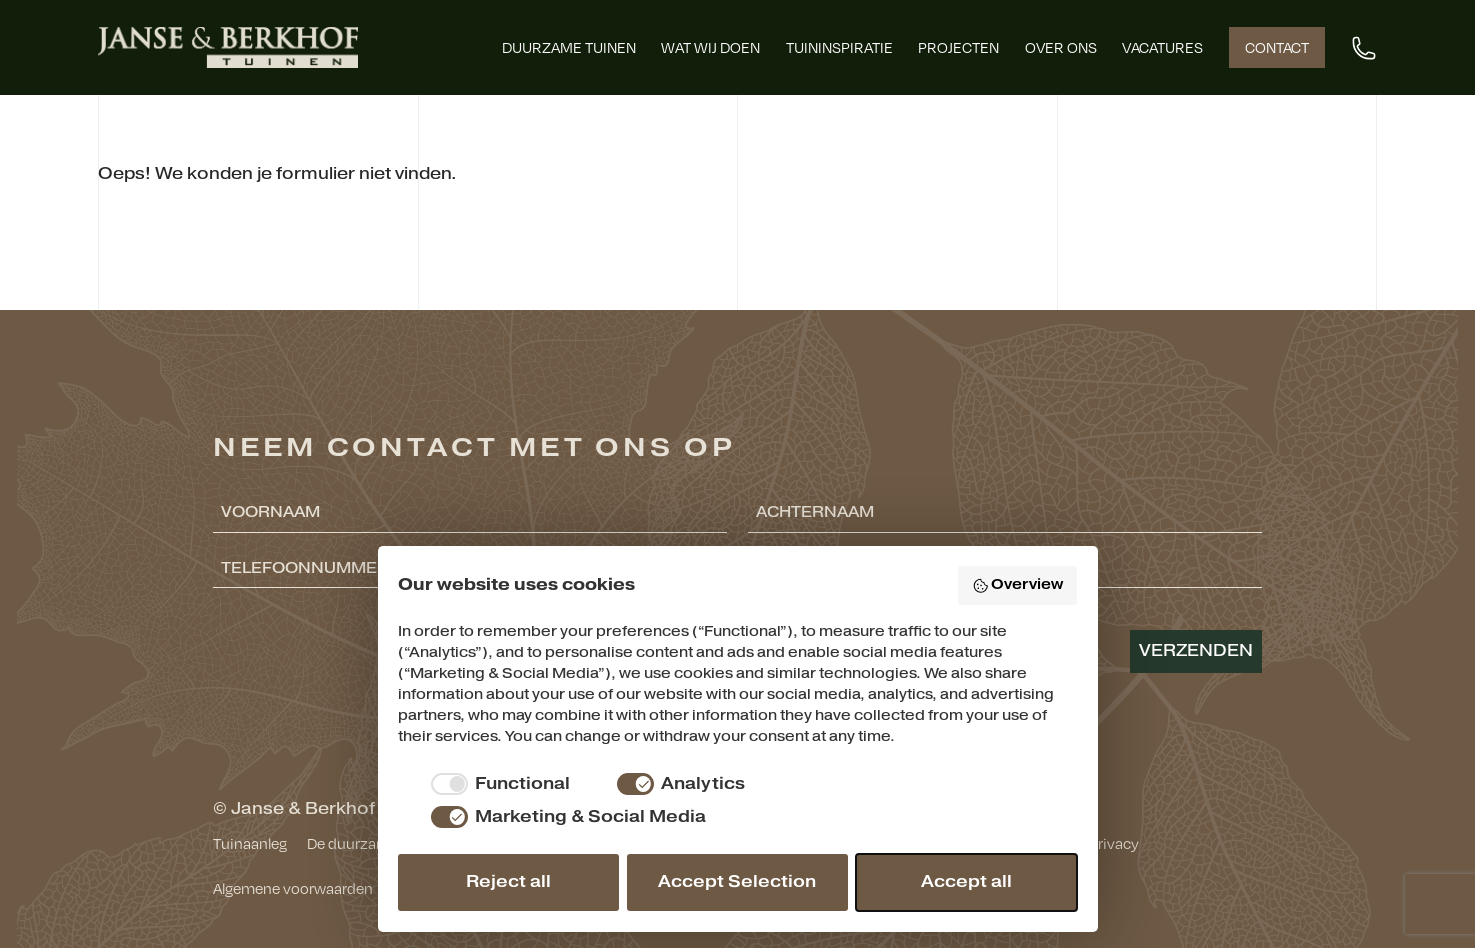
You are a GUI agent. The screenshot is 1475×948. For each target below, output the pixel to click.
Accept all (966, 882)
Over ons (1061, 46)
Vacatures (1162, 46)
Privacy (1114, 842)
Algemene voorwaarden (293, 887)
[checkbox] (497, 784)
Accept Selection (737, 882)
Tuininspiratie (839, 46)
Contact (1277, 46)
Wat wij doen (710, 46)
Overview (1018, 584)
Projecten (958, 46)
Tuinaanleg (250, 842)
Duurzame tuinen (569, 46)
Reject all (508, 882)
